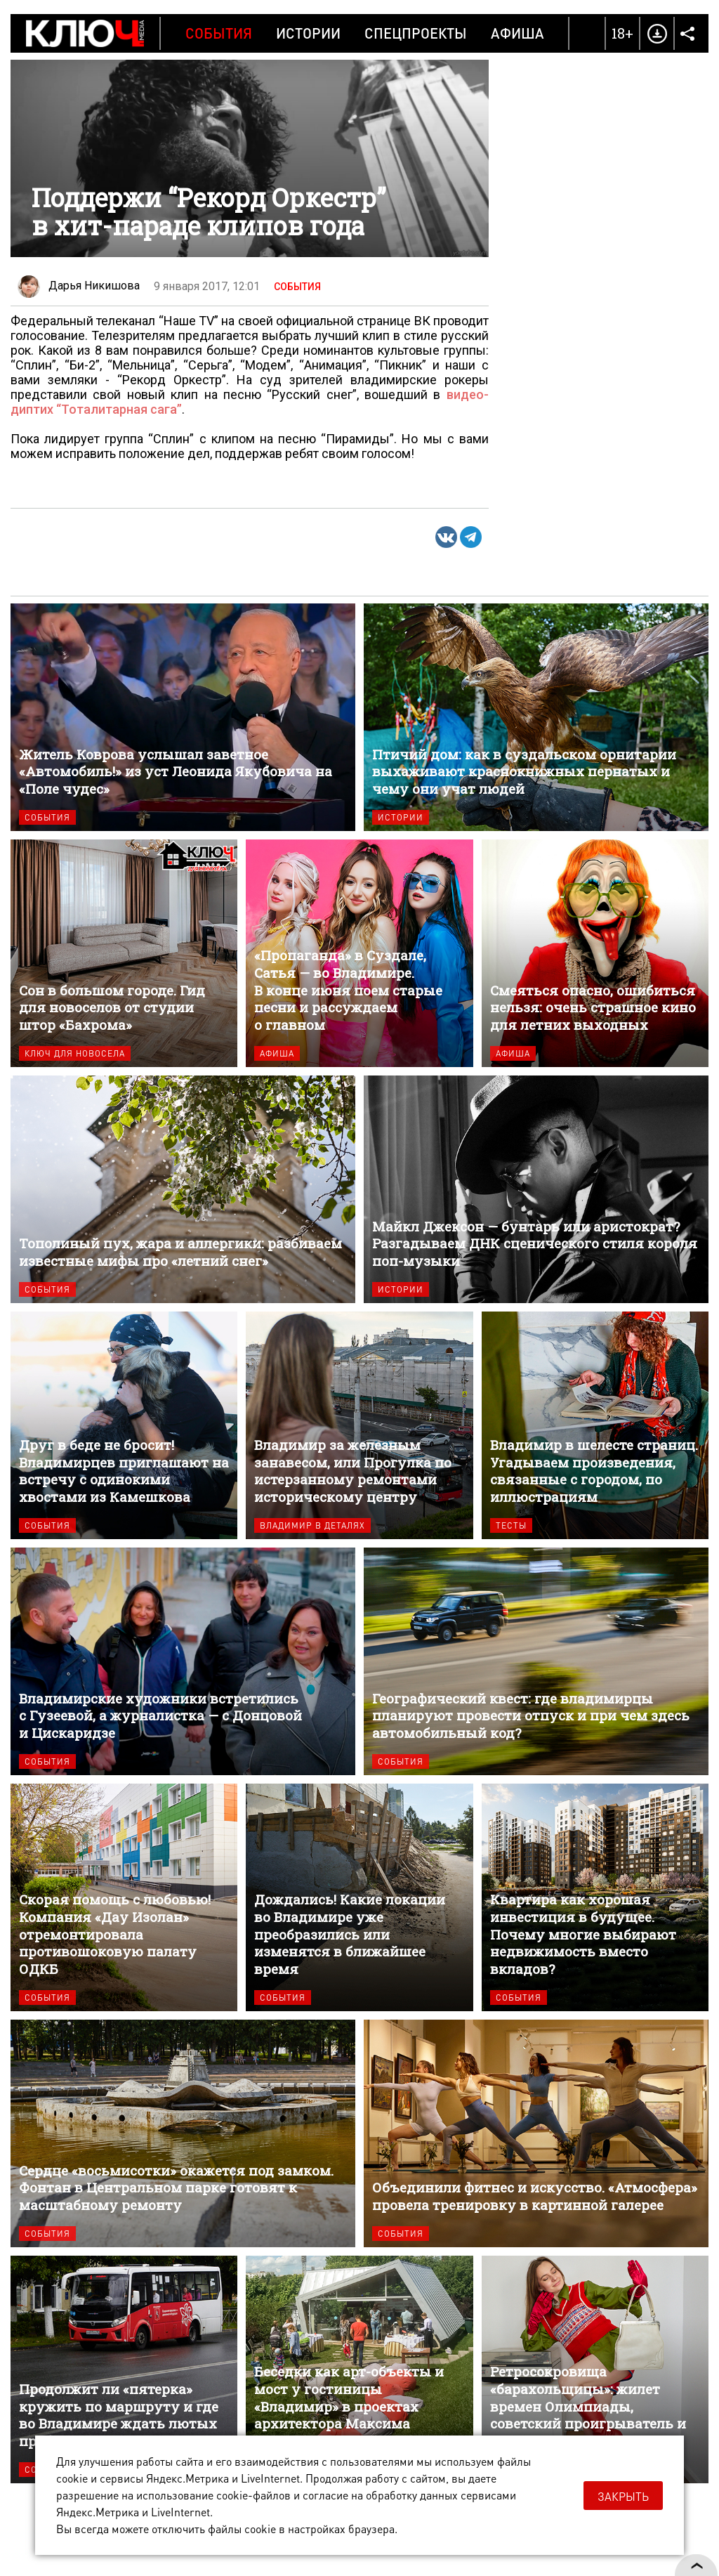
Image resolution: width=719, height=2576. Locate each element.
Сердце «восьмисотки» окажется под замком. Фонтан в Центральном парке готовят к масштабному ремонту (183, 2133)
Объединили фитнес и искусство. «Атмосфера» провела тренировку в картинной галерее (536, 2133)
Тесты (511, 1525)
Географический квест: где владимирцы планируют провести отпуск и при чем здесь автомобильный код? (536, 1661)
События (218, 33)
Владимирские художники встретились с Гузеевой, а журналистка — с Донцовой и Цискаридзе (183, 1661)
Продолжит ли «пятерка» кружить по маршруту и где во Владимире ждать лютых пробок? (124, 2369)
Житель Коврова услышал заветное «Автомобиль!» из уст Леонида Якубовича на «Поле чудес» (183, 717)
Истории (308, 33)
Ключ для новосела (75, 1053)
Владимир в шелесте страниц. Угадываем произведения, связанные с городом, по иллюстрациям (595, 1425)
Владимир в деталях (312, 1525)
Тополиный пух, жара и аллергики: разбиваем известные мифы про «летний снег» (183, 1189)
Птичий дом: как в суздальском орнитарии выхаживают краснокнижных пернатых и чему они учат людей (536, 717)
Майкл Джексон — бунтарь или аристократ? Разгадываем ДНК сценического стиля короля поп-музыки (536, 1189)
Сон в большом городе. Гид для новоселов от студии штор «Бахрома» (124, 953)
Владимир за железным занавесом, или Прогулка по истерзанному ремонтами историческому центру (359, 1425)
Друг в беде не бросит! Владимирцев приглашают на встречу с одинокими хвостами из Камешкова (124, 1425)
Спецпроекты (415, 33)
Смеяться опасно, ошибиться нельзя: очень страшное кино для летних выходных (595, 953)
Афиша (517, 33)
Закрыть (623, 2496)
